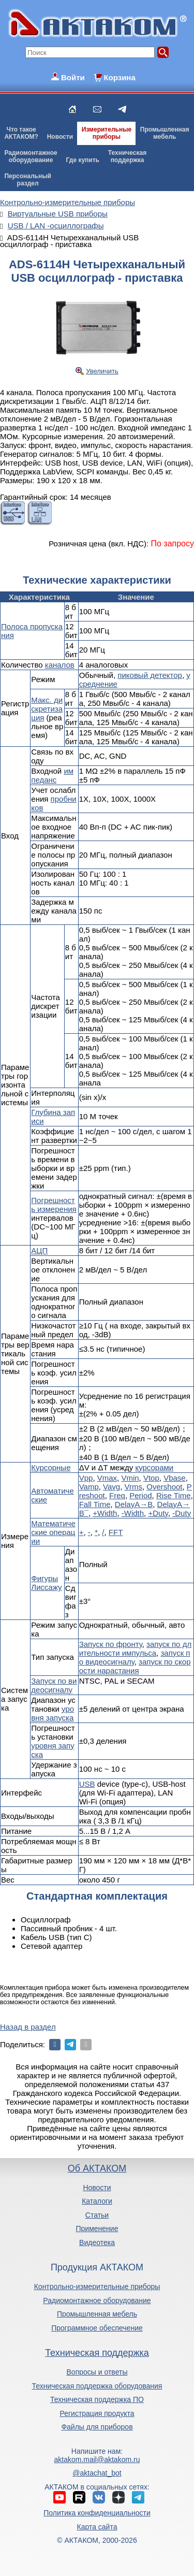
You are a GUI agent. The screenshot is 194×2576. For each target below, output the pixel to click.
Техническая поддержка (97, 2353)
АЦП (39, 1250)
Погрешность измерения (53, 1204)
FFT (116, 1532)
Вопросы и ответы (97, 2372)
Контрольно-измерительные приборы (97, 2286)
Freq (117, 1495)
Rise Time (173, 1495)
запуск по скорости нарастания (135, 1666)
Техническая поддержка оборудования (97, 2386)
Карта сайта (97, 2527)
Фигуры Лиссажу (46, 1582)
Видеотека (97, 2242)
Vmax (107, 1477)
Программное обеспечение (97, 2328)
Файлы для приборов (96, 2427)
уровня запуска (52, 1713)
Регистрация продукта (96, 2413)
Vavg (111, 1486)
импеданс (52, 775)
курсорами (154, 1467)
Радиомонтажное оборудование (97, 2300)
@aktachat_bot (96, 2473)
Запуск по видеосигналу (54, 1685)
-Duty (181, 1513)
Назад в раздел (28, 2026)
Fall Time (95, 1504)
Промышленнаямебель (164, 133)
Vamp (89, 1486)
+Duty (158, 1513)
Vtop (151, 1477)
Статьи (97, 2215)
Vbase (174, 1477)
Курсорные (50, 1467)
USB (87, 1783)
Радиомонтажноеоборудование (30, 156)
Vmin (130, 1477)
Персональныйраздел (27, 179)
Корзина (119, 77)
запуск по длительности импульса (135, 1648)
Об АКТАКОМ (97, 2168)
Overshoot (164, 1486)
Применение (97, 2228)
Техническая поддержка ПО (97, 2399)
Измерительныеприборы (106, 133)
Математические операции (53, 1532)
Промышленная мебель (97, 2314)
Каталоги (97, 2201)
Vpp (86, 1477)
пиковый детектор (149, 675)
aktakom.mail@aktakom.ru (97, 2459)
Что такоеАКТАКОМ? (21, 133)
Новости (60, 136)
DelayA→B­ (134, 1504)
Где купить (82, 160)
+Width (105, 1513)
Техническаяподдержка (127, 156)
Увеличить (102, 371)
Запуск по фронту (110, 1644)
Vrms (133, 1486)
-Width (133, 1513)
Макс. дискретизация (47, 709)
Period (140, 1495)
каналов (59, 664)
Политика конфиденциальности (97, 2513)
